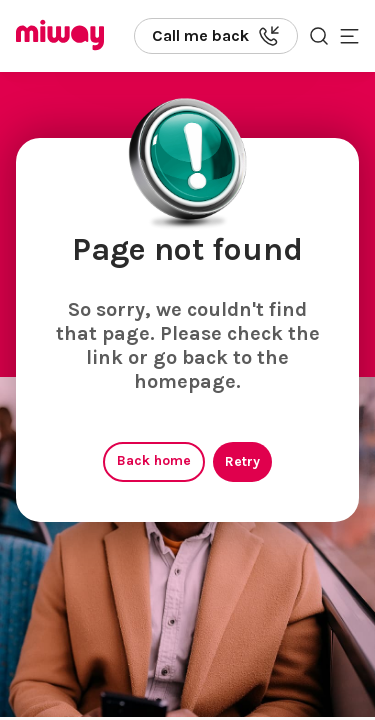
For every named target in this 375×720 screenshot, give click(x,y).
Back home (154, 460)
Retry (242, 461)
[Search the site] (319, 36)
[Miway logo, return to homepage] (60, 36)
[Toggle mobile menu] (349, 36)
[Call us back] (216, 36)
